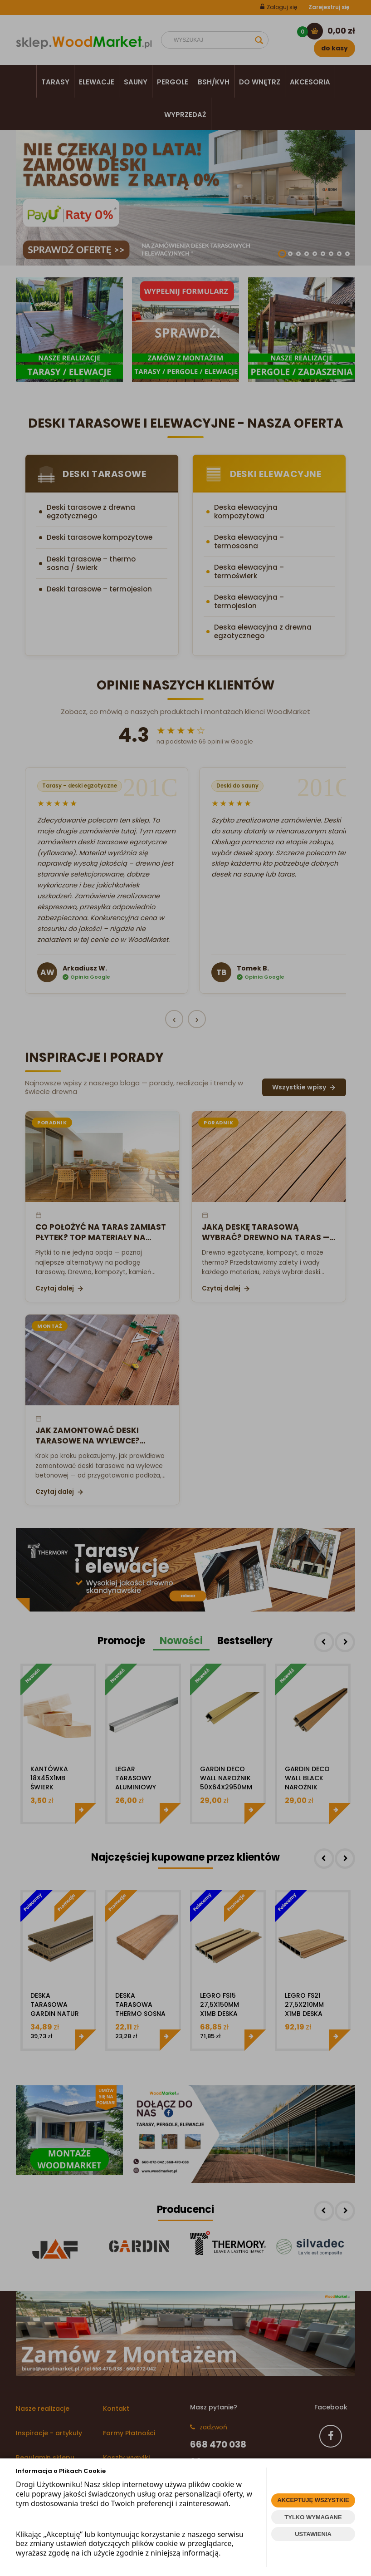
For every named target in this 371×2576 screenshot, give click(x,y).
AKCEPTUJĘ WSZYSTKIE (313, 2500)
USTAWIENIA (313, 2534)
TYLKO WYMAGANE (313, 2517)
